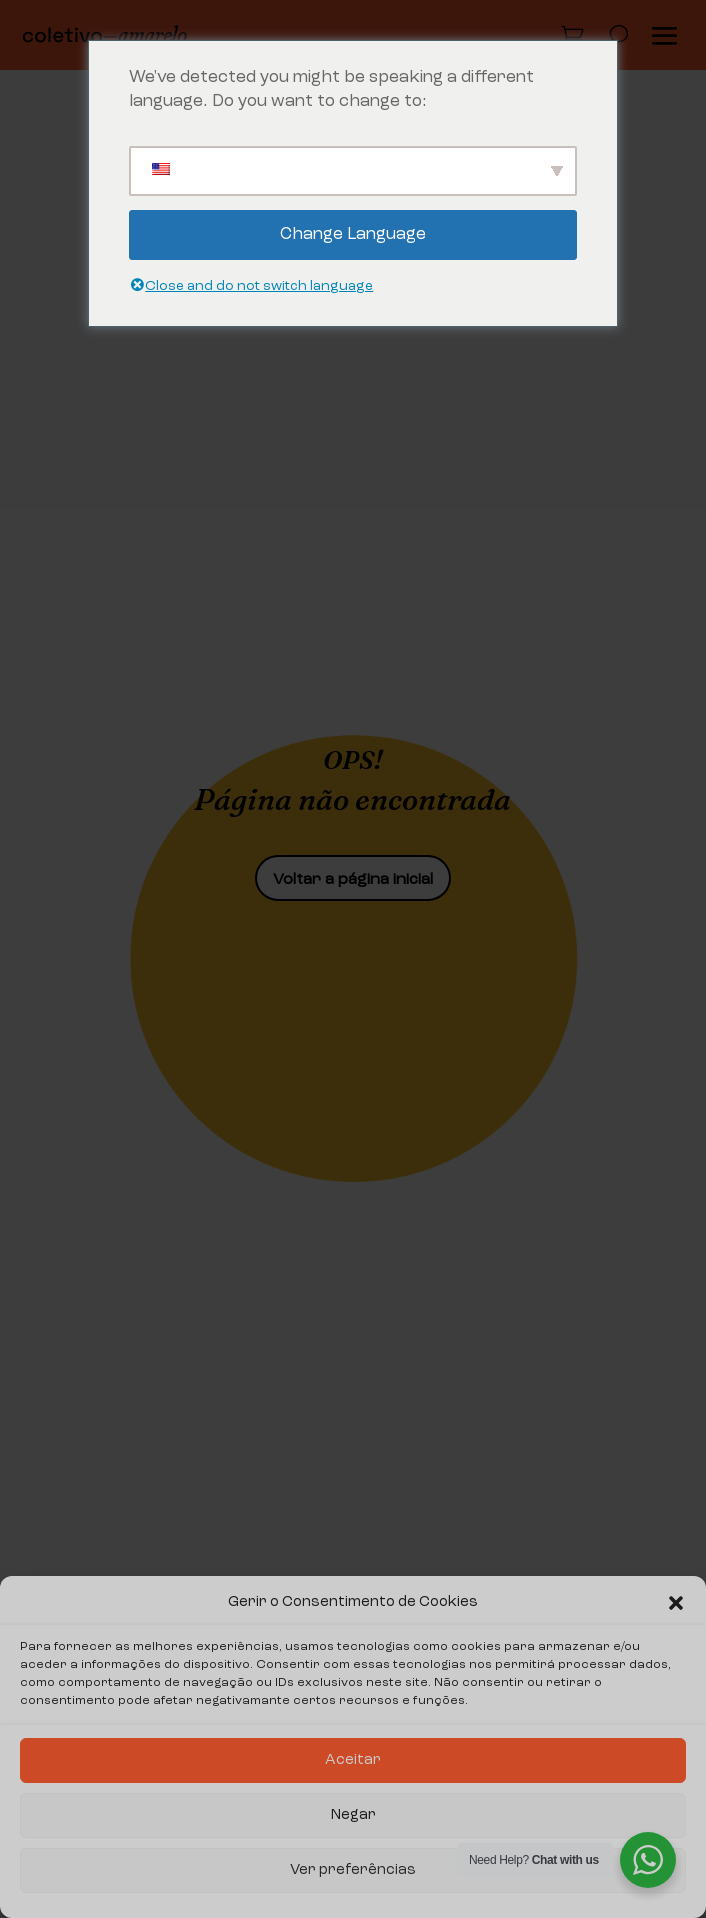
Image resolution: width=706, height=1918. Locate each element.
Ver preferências (353, 1870)
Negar (353, 1815)
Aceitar (353, 1760)
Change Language (353, 234)
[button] (676, 1603)
